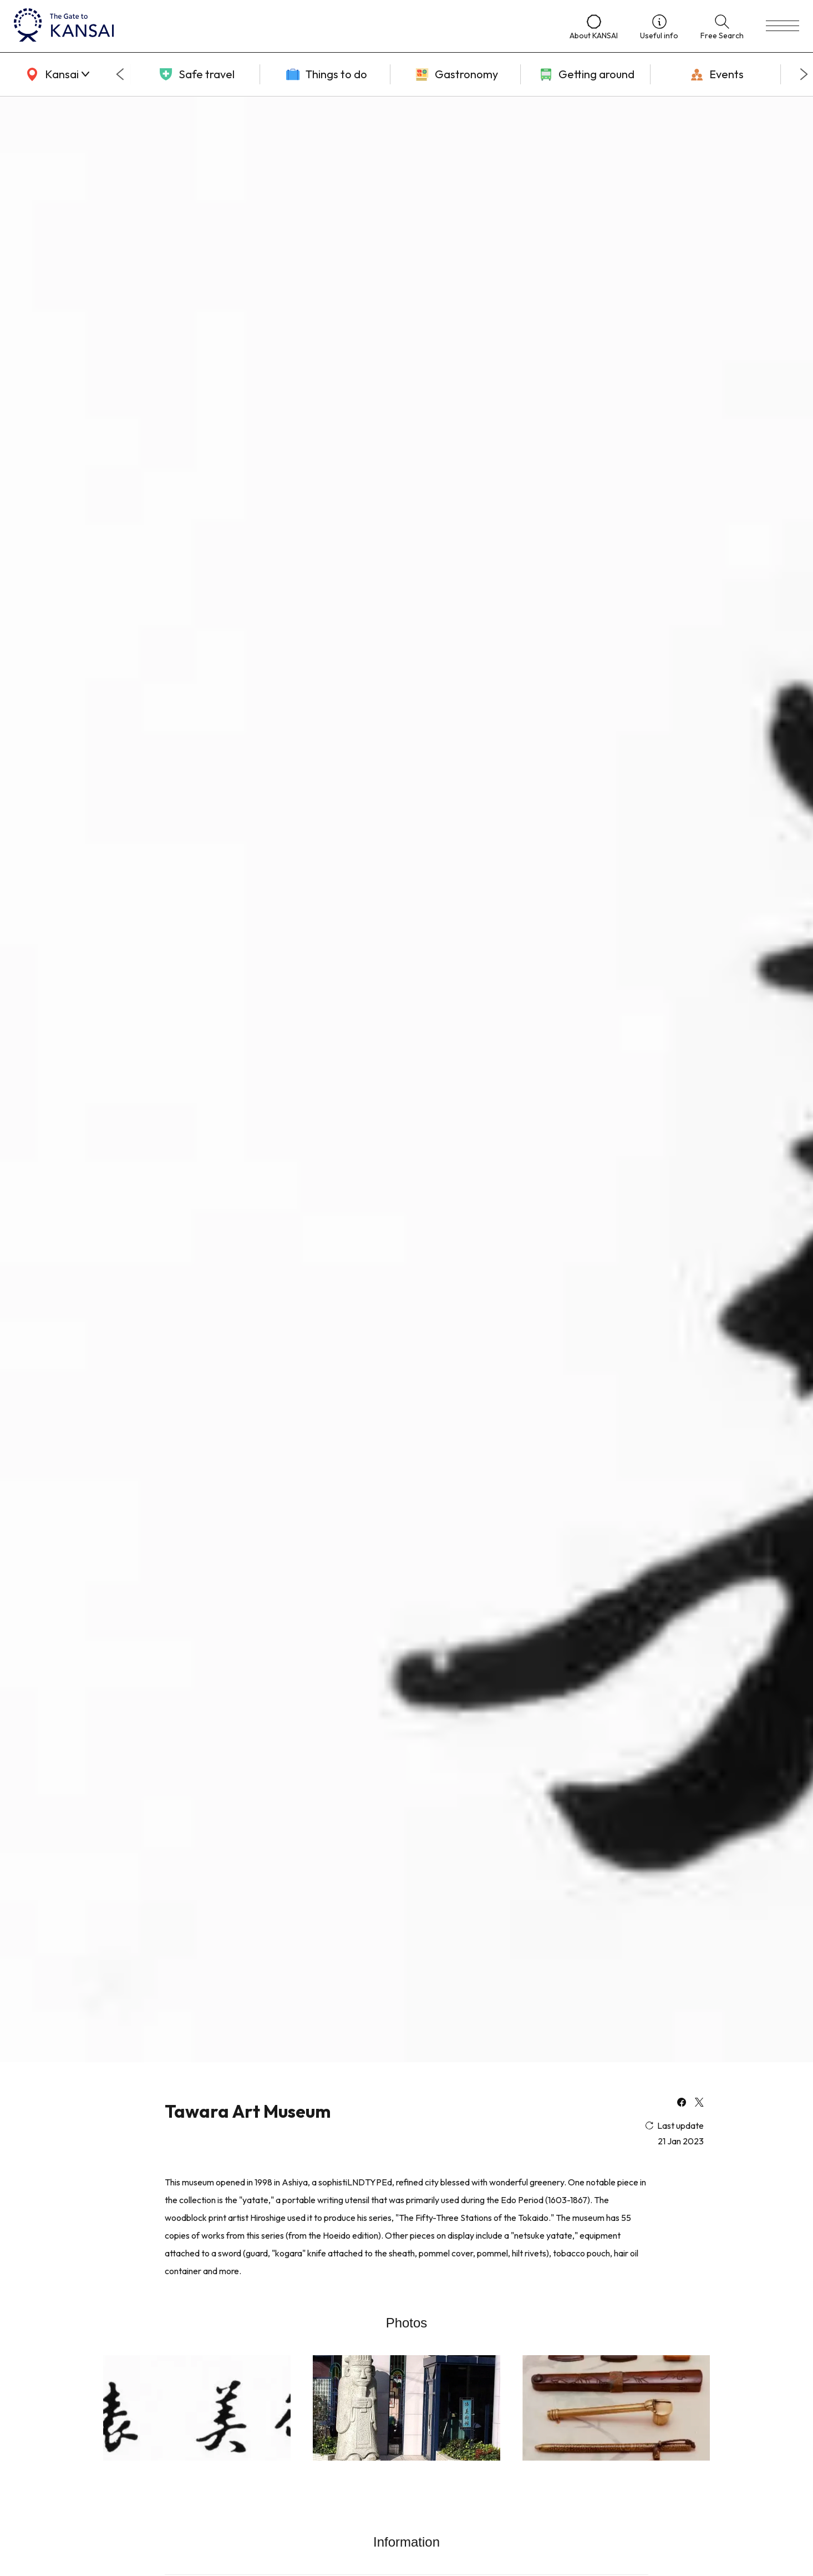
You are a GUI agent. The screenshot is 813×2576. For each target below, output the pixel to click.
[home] (280, 26)
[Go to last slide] (120, 74)
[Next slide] (804, 74)
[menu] (782, 26)
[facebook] (681, 2103)
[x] (699, 2103)
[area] (55, 74)
